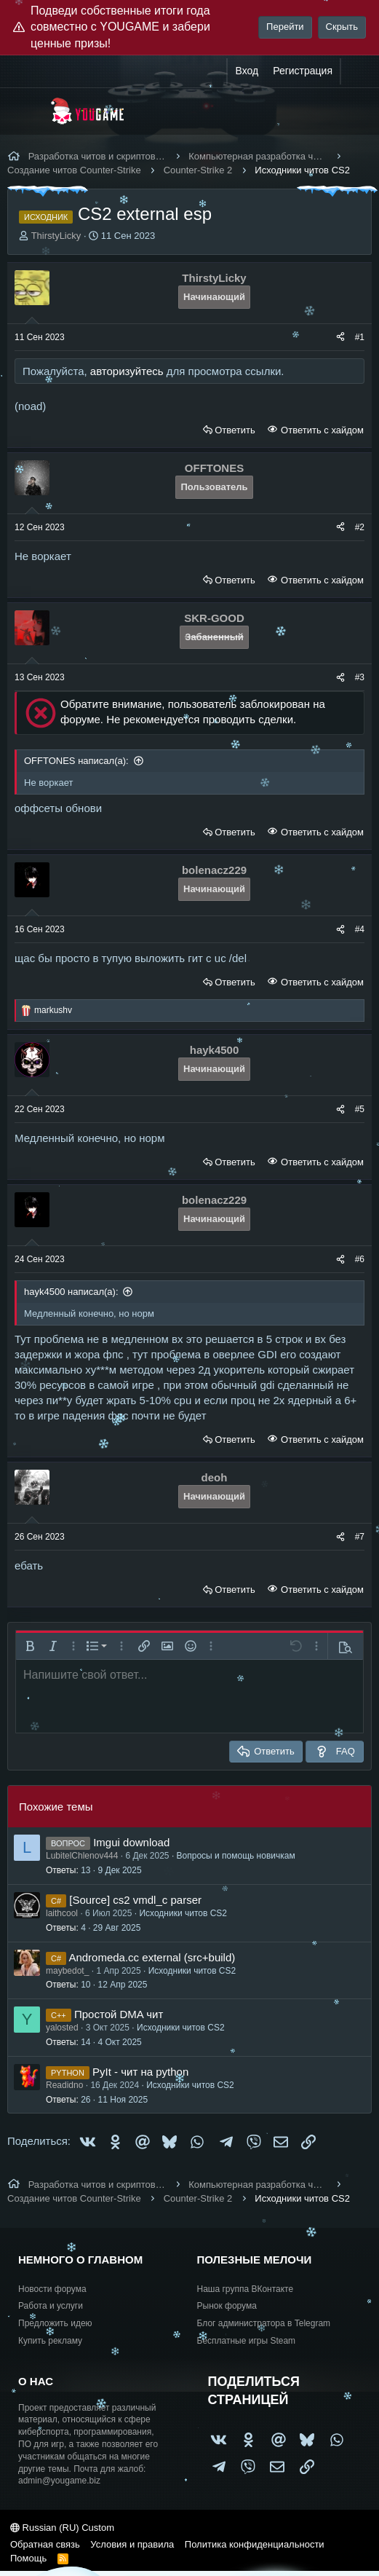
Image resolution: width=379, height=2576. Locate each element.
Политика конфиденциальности (254, 2544)
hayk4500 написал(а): (71, 1291)
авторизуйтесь (127, 371)
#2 (359, 527)
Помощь (28, 2558)
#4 (359, 929)
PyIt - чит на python (140, 2071)
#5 (359, 1109)
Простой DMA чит (118, 2014)
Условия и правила (132, 2544)
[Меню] (27, 111)
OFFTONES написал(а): (76, 760)
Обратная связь (45, 2544)
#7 (359, 1537)
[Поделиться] (340, 337)
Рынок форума (227, 2306)
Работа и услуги (50, 2306)
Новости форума (52, 2289)
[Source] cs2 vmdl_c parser (135, 1900)
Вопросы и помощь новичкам (236, 1856)
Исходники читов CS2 (183, 1913)
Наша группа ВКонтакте (245, 2289)
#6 (359, 1259)
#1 (359, 337)
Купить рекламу (50, 2341)
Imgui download (131, 1842)
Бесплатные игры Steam (246, 2341)
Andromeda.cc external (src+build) (151, 1957)
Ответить (235, 430)
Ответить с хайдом (321, 430)
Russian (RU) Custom (62, 2527)
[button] (30, 1646)
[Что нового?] (355, 71)
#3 (359, 677)
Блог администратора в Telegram (264, 2323)
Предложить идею (55, 2323)
